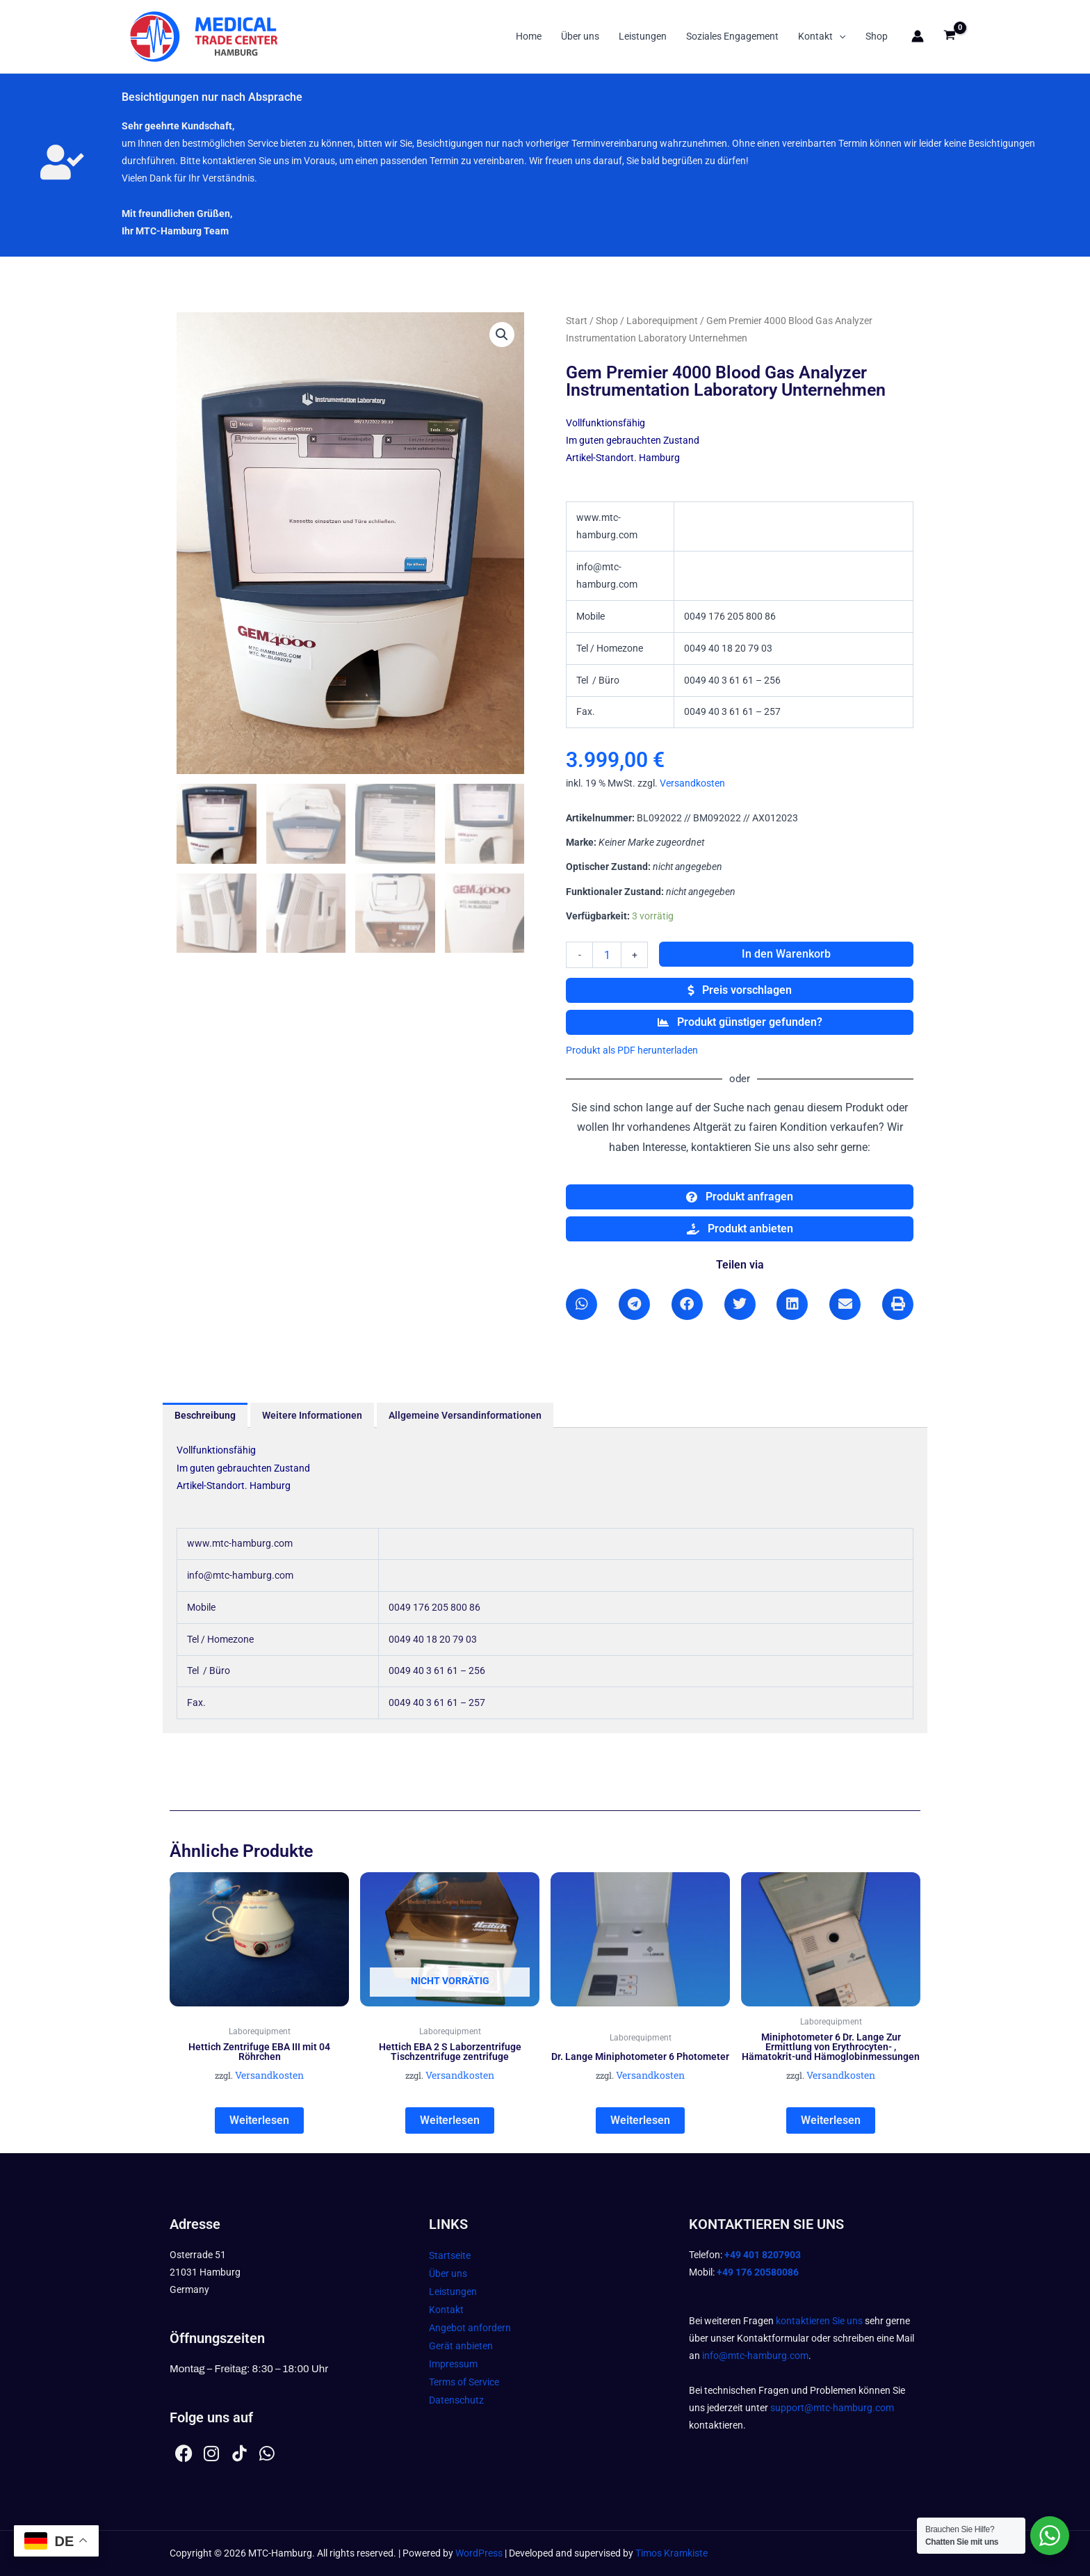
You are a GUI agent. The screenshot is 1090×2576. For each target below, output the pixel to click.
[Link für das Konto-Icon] (917, 36)
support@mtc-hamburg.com (832, 2407)
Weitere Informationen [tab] (312, 1415)
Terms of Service (464, 2382)
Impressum (453, 2363)
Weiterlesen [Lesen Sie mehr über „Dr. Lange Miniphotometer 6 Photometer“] (640, 2120)
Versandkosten (692, 783)
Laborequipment (662, 320)
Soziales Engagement (732, 36)
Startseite (450, 2255)
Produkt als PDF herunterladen (632, 1050)
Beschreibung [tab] (205, 1415)
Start (576, 320)
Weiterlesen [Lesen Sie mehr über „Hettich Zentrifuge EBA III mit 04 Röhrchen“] (259, 2120)
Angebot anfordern (470, 2327)
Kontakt (821, 36)
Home (529, 36)
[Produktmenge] (606, 955)
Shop (876, 36)
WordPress (479, 2553)
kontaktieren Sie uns (819, 2320)
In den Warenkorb (786, 953)
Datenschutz (456, 2400)
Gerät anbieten (461, 2345)
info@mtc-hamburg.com (755, 2355)
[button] (839, 36)
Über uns (580, 36)
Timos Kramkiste (671, 2553)
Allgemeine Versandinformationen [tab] (465, 1415)
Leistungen (643, 36)
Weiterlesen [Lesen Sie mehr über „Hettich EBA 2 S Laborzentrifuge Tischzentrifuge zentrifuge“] (450, 2120)
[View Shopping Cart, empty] (950, 36)
